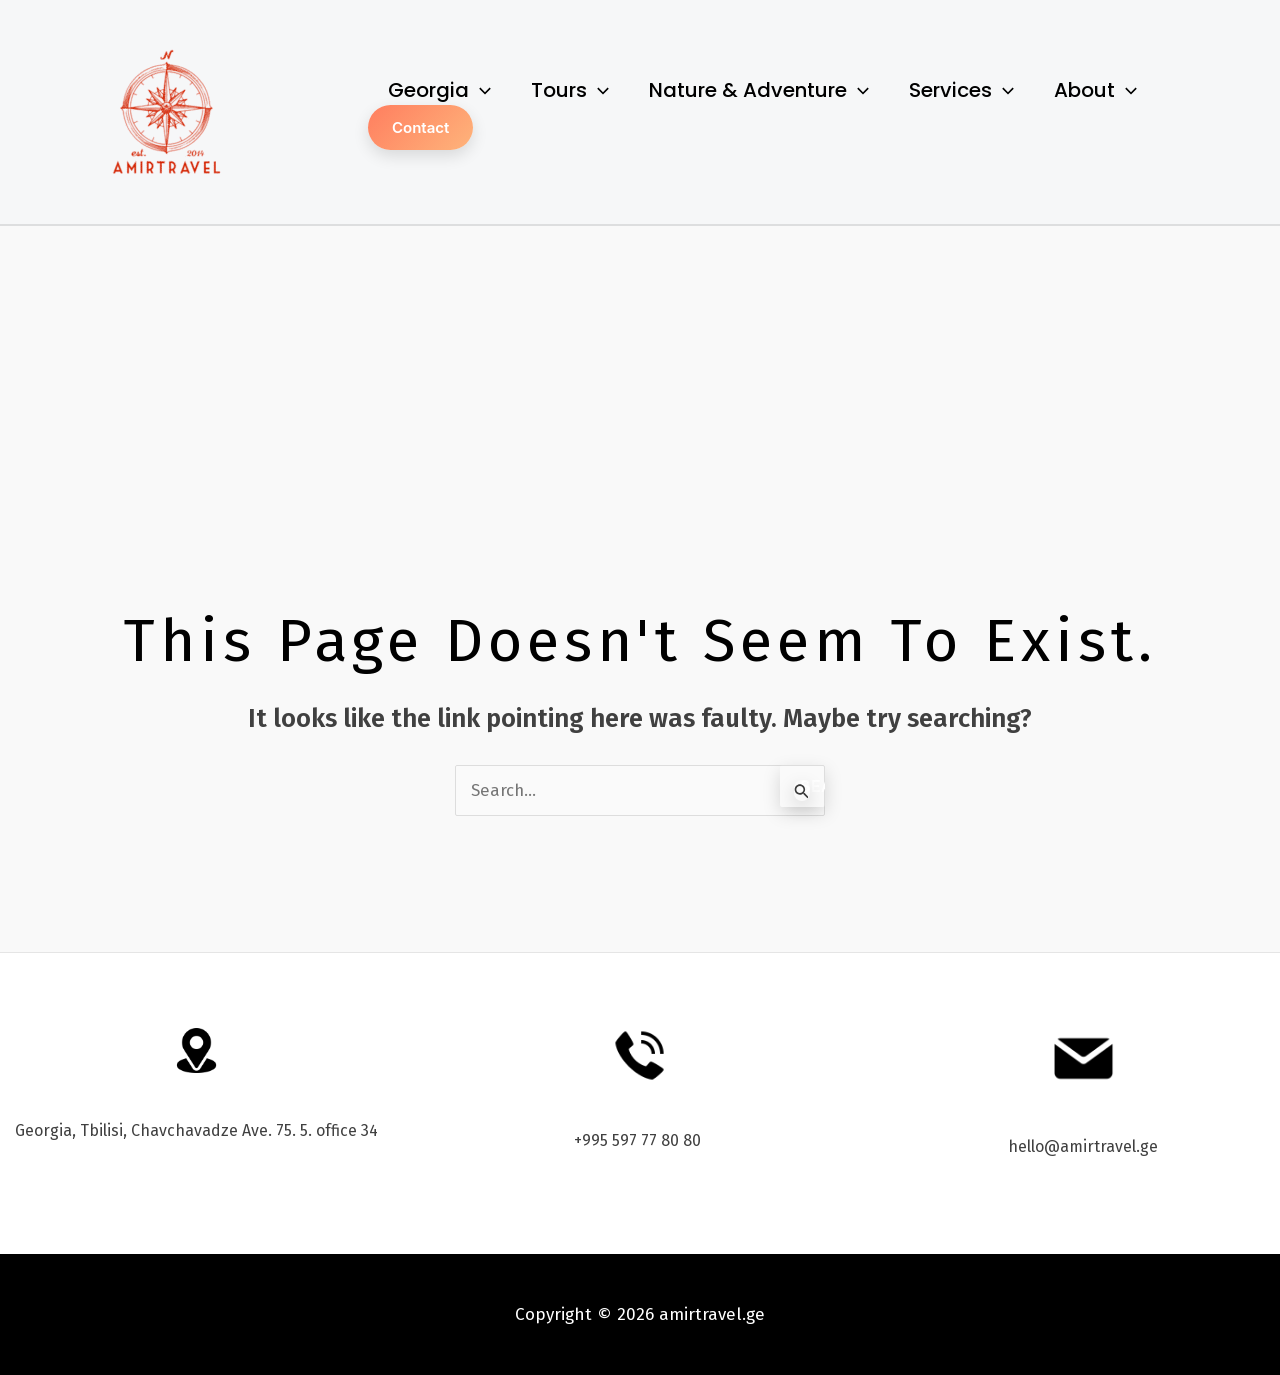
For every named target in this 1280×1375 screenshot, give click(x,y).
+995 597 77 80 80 (639, 1140)
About (1095, 90)
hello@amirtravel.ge (1083, 1146)
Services (961, 90)
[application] (480, 90)
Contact (420, 127)
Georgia (439, 90)
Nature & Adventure (759, 90)
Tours (570, 90)
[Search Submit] (802, 790)
